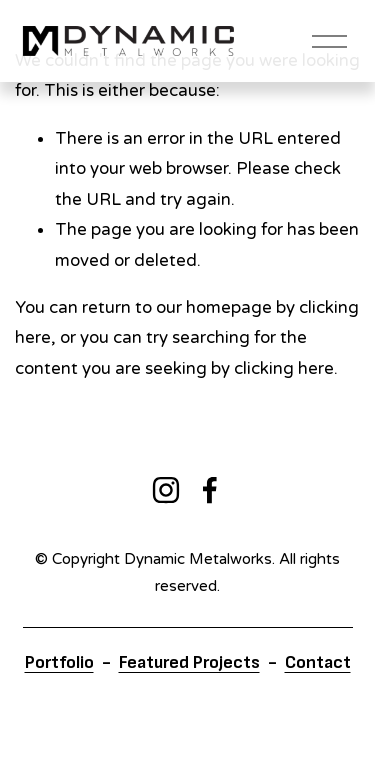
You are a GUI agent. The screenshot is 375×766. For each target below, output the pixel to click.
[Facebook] (210, 490)
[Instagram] (166, 490)
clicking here (284, 368)
